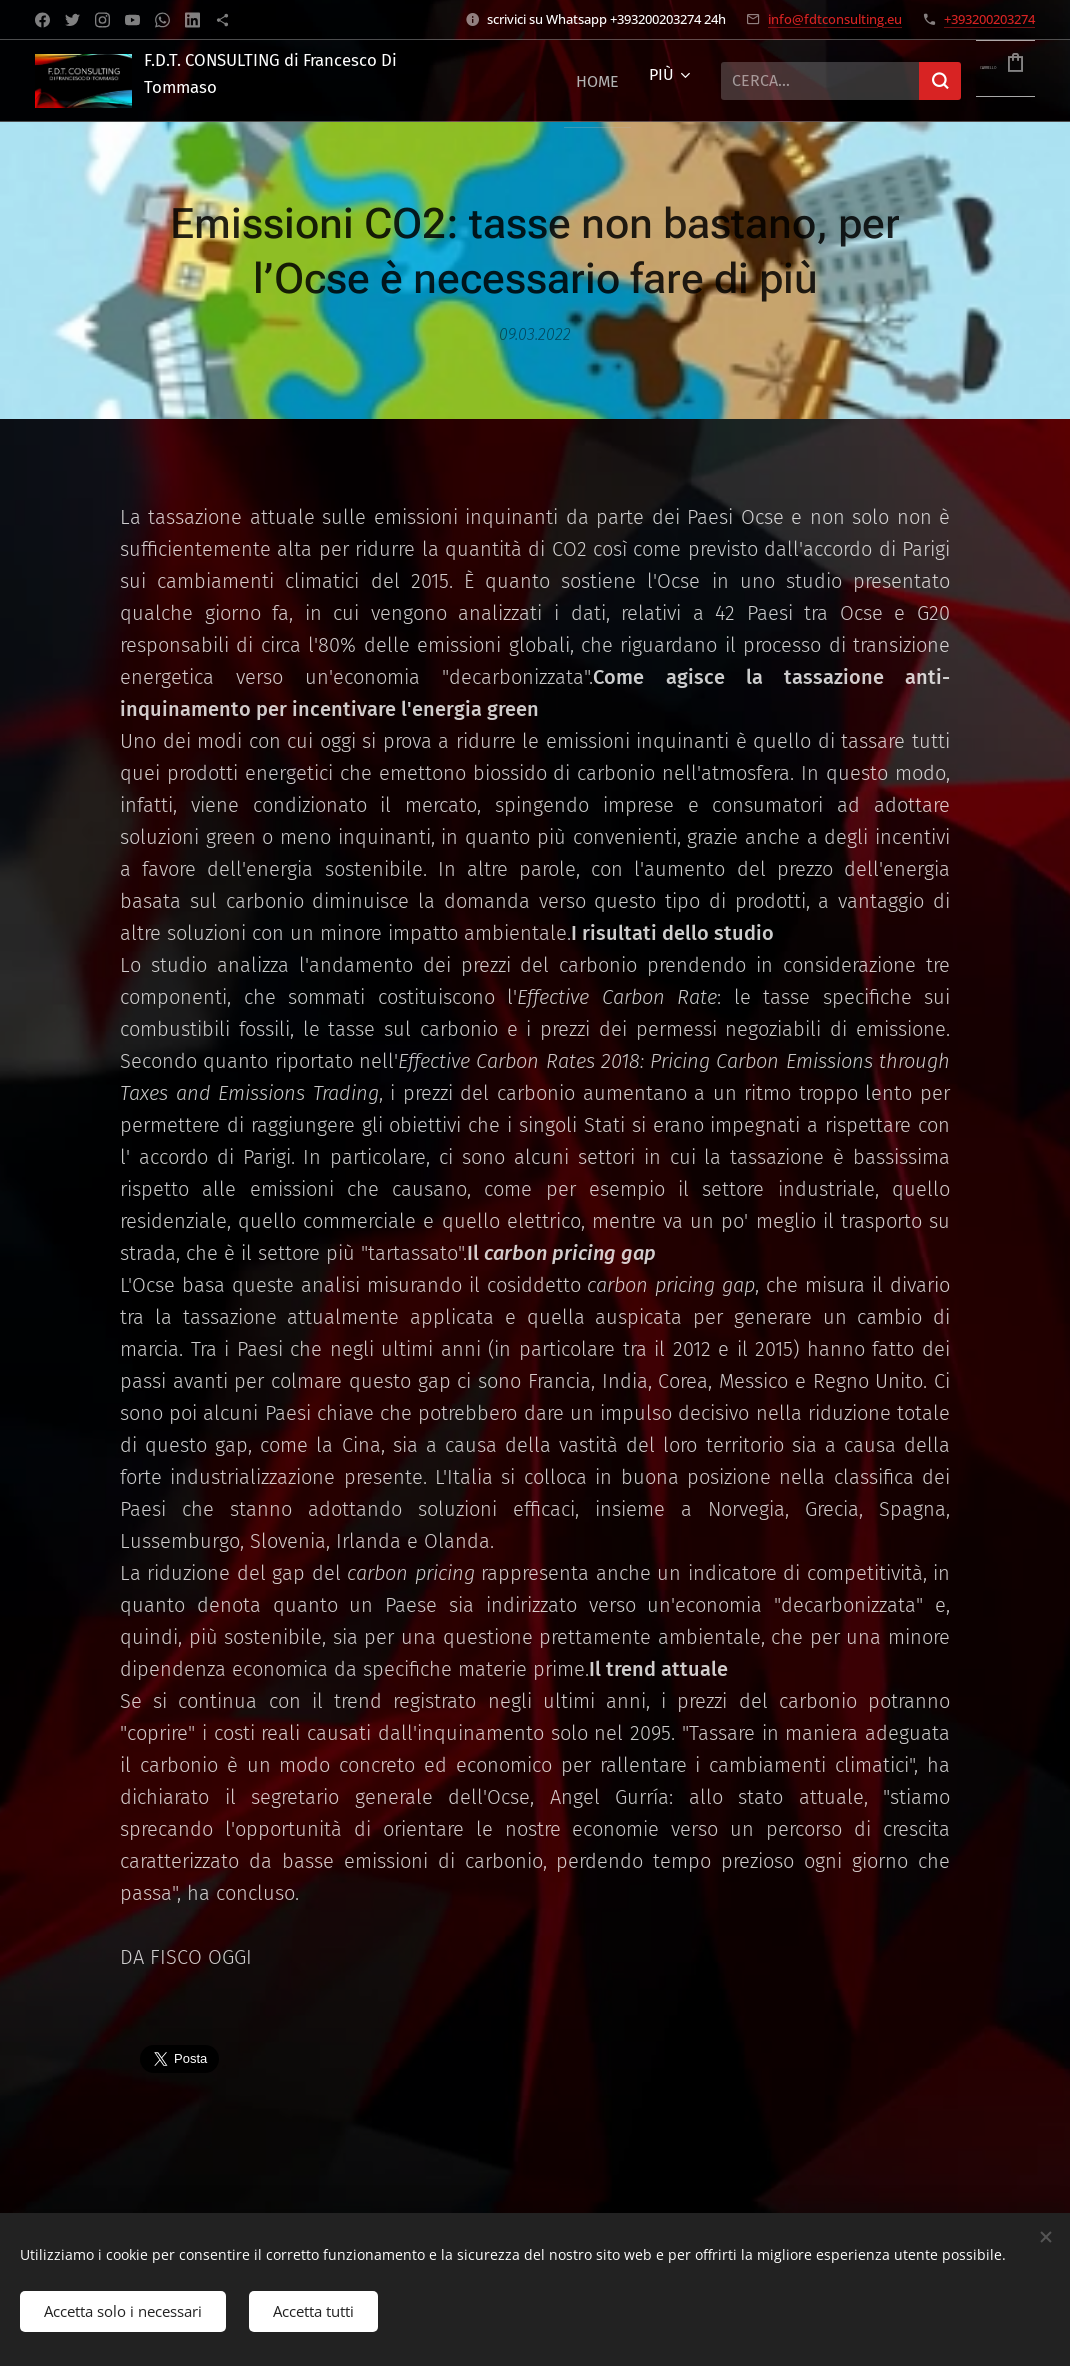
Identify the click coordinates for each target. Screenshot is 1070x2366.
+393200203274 (989, 19)
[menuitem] (597, 81)
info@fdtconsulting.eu (835, 19)
